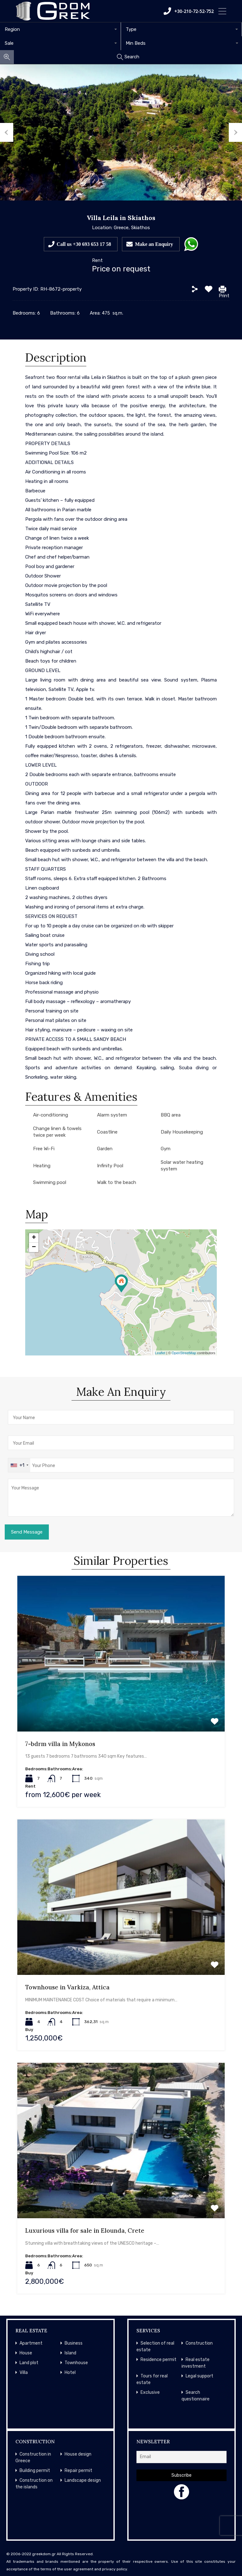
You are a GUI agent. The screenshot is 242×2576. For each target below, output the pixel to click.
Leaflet (160, 1353)
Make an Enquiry (154, 244)
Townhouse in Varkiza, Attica (67, 1987)
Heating (41, 1166)
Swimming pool (49, 1182)
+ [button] (34, 1238)
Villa (24, 2372)
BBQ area (171, 1115)
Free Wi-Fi (44, 1149)
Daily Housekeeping (182, 1132)
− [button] (34, 1247)
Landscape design (83, 2480)
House (26, 2353)
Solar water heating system (182, 1165)
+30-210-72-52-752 (189, 11)
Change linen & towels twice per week (57, 1132)
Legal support (199, 2376)
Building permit (35, 2470)
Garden (104, 1149)
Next (235, 132)
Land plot (29, 2362)
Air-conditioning (50, 1115)
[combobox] (60, 29)
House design (78, 2454)
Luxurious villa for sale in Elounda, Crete (84, 2230)
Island (70, 2353)
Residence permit (158, 2359)
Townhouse (76, 2362)
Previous (6, 132)
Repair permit (78, 2470)
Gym (165, 1149)
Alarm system (112, 1115)
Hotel (70, 2372)
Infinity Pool (110, 1166)
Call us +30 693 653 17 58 (84, 244)
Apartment (31, 2343)
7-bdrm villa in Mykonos (60, 1744)
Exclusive (150, 2392)
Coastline (107, 1132)
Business (74, 2343)
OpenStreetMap (184, 1353)
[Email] (181, 2457)
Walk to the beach (116, 1182)
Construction (199, 2343)
